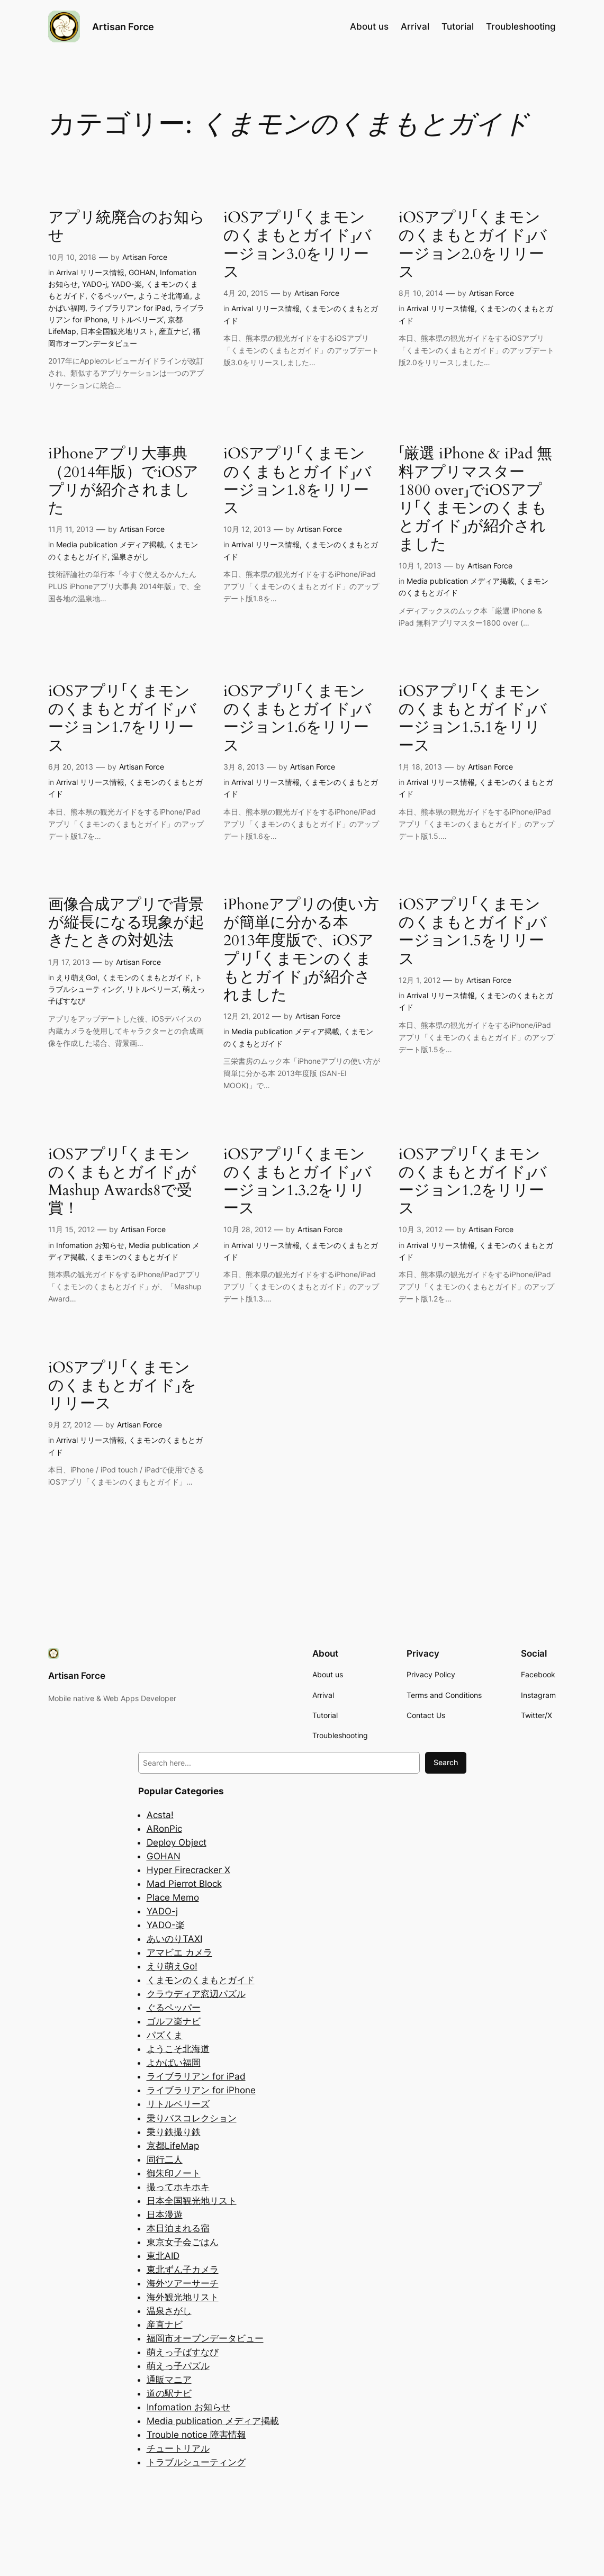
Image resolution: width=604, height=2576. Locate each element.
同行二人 (165, 2159)
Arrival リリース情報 (90, 272)
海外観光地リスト (183, 2297)
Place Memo (173, 1897)
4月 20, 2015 (245, 292)
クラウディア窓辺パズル (196, 1994)
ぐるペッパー (111, 295)
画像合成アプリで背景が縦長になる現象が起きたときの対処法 (126, 923)
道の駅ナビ (169, 2393)
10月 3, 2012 (421, 1229)
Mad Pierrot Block (184, 1883)
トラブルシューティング (196, 2462)
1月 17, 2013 (69, 961)
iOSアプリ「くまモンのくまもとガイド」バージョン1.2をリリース (473, 1181)
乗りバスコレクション (192, 2118)
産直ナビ (173, 331)
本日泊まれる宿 (178, 2228)
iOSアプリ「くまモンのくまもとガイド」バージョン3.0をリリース (297, 245)
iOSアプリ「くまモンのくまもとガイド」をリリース (122, 1386)
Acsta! (160, 1815)
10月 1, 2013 (420, 565)
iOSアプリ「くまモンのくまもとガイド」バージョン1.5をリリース (473, 932)
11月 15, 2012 (71, 1229)
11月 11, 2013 (71, 529)
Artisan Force (123, 26)
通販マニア (169, 2379)
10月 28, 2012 (247, 1229)
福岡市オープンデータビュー (205, 2338)
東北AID (163, 2255)
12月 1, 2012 (419, 979)
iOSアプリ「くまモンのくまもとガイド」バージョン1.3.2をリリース (297, 1181)
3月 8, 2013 (243, 766)
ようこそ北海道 (164, 295)
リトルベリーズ (138, 319)
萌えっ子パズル (178, 2366)
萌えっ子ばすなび (183, 2352)
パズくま (165, 2035)
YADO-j (94, 283)
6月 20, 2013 (70, 766)
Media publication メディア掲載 (110, 544)
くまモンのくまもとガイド (146, 977)
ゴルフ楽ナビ (174, 2021)
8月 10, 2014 (421, 292)
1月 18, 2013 (420, 766)
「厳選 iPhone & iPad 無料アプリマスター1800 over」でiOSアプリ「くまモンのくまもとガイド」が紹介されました (475, 499)
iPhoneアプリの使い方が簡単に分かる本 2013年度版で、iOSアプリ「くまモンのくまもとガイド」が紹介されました (301, 950)
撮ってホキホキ (178, 2187)
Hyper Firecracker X (188, 1870)
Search (446, 1762)
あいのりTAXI (174, 1938)
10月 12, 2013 (247, 529)
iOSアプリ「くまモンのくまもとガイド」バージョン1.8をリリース (297, 481)
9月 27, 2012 (69, 1424)
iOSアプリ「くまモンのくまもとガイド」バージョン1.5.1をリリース (473, 718)
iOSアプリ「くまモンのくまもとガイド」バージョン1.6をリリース (297, 718)
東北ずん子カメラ (183, 2269)
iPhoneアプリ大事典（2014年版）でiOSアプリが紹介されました (123, 481)
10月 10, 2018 (72, 256)
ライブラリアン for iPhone (201, 2090)
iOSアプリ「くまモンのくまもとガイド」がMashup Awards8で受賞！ (122, 1181)
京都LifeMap (173, 2145)
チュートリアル (178, 2448)
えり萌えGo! (76, 977)
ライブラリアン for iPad (129, 307)
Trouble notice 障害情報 (196, 2434)
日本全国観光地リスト (117, 331)
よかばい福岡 (174, 2062)
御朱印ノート (174, 2173)
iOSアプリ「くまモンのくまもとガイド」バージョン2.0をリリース (473, 245)
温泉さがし (130, 556)
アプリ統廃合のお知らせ (126, 227)
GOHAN (142, 272)
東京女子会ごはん (183, 2242)
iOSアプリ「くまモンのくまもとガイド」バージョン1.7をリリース (122, 718)
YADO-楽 (126, 283)
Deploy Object (176, 1842)
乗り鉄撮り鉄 (174, 2132)
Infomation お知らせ (90, 1245)
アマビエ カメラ (179, 1952)
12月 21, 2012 (246, 1015)
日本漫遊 (165, 2214)
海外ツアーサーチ (183, 2283)
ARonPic (164, 1828)
